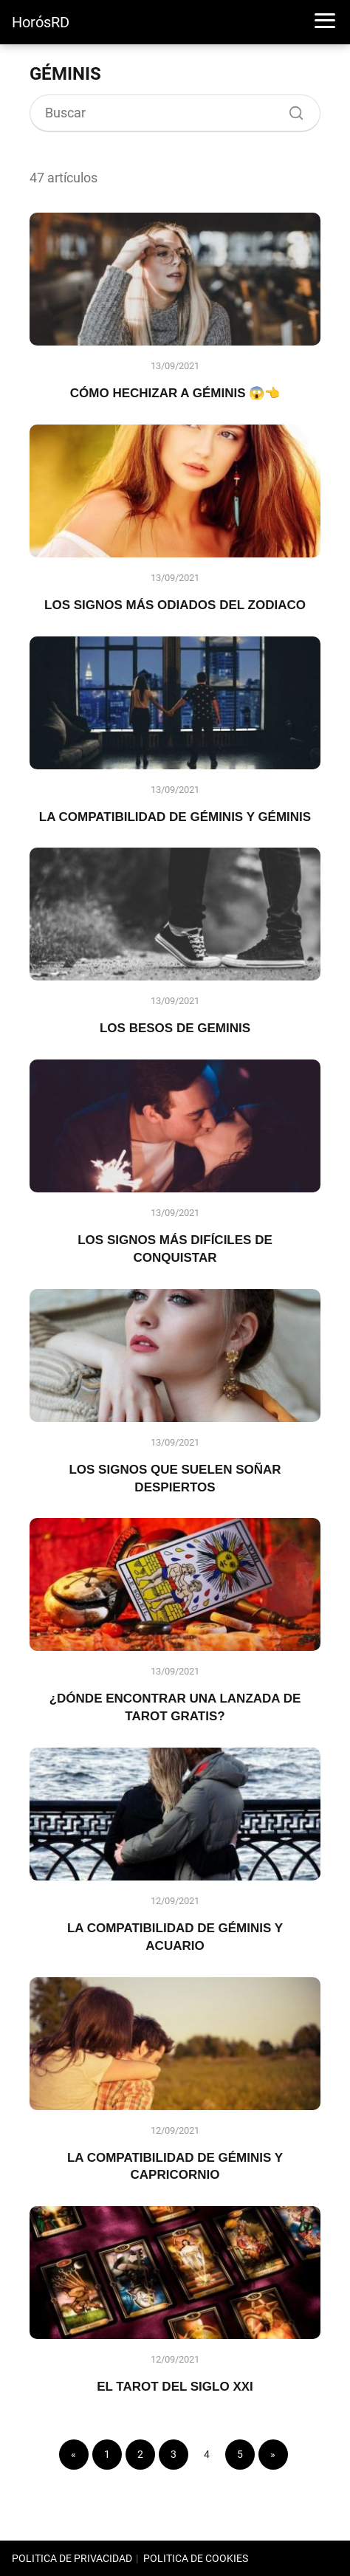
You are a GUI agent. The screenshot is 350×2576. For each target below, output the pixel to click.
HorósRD (40, 22)
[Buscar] (291, 109)
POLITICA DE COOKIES (195, 2558)
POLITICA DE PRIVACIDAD (72, 2558)
